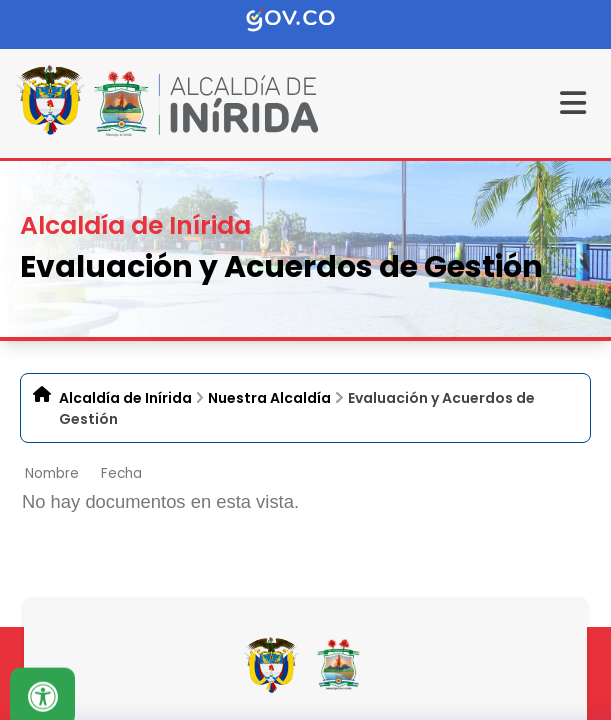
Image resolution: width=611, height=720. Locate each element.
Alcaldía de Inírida (125, 398)
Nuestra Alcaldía (269, 398)
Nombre (52, 473)
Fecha (121, 473)
